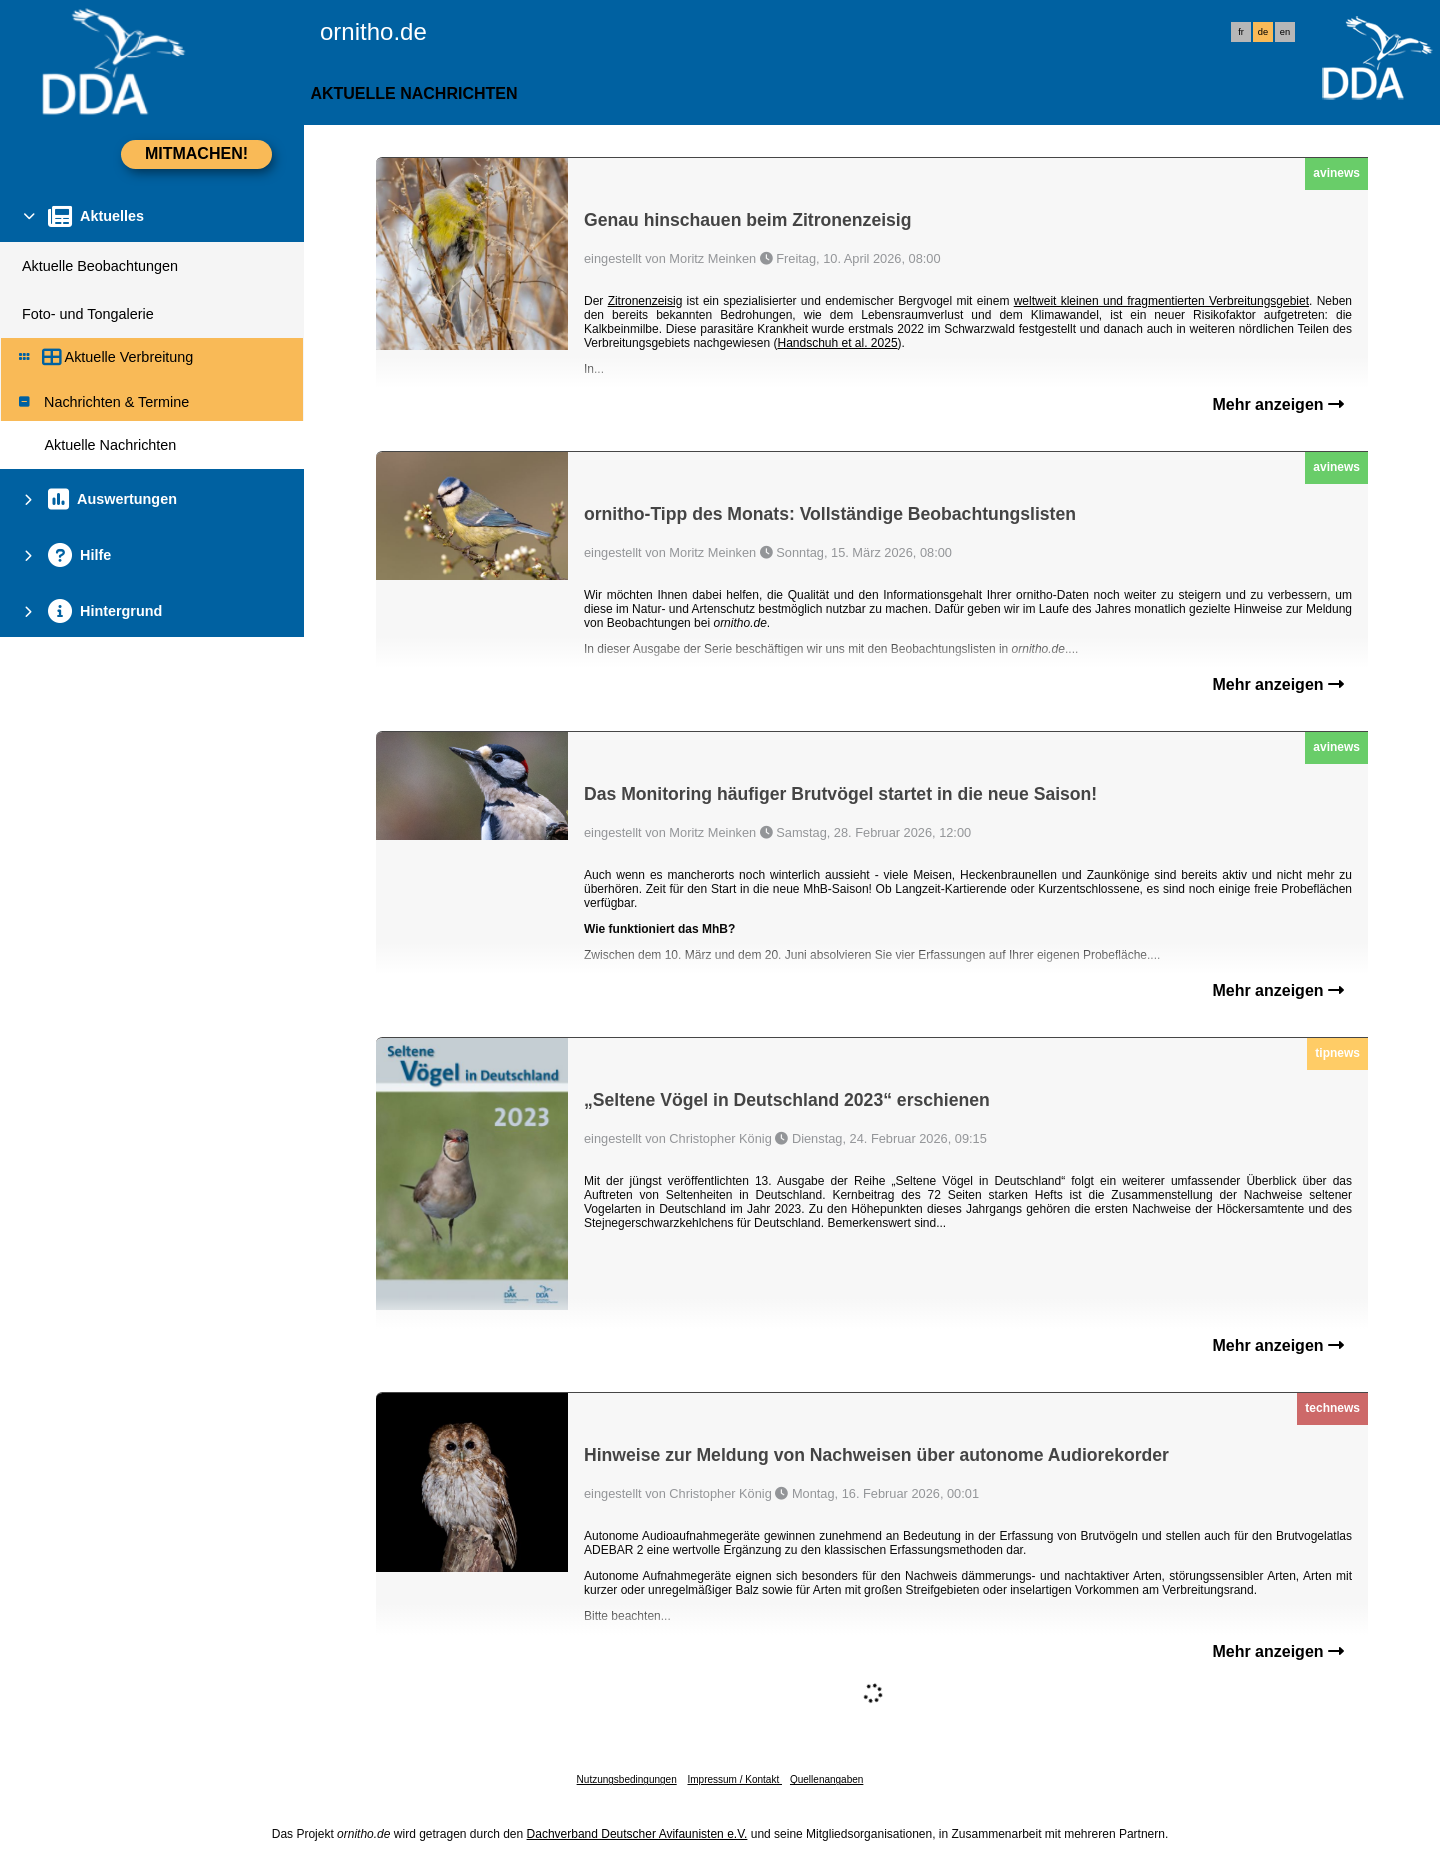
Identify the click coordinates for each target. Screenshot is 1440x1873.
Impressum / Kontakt (734, 1779)
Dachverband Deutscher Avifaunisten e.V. (637, 1834)
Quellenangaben (826, 1779)
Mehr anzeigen (1278, 404)
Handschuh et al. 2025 (837, 343)
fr (1241, 32)
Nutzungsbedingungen (627, 1779)
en (1285, 32)
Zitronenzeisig (645, 301)
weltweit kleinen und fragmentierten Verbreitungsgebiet (1161, 301)
